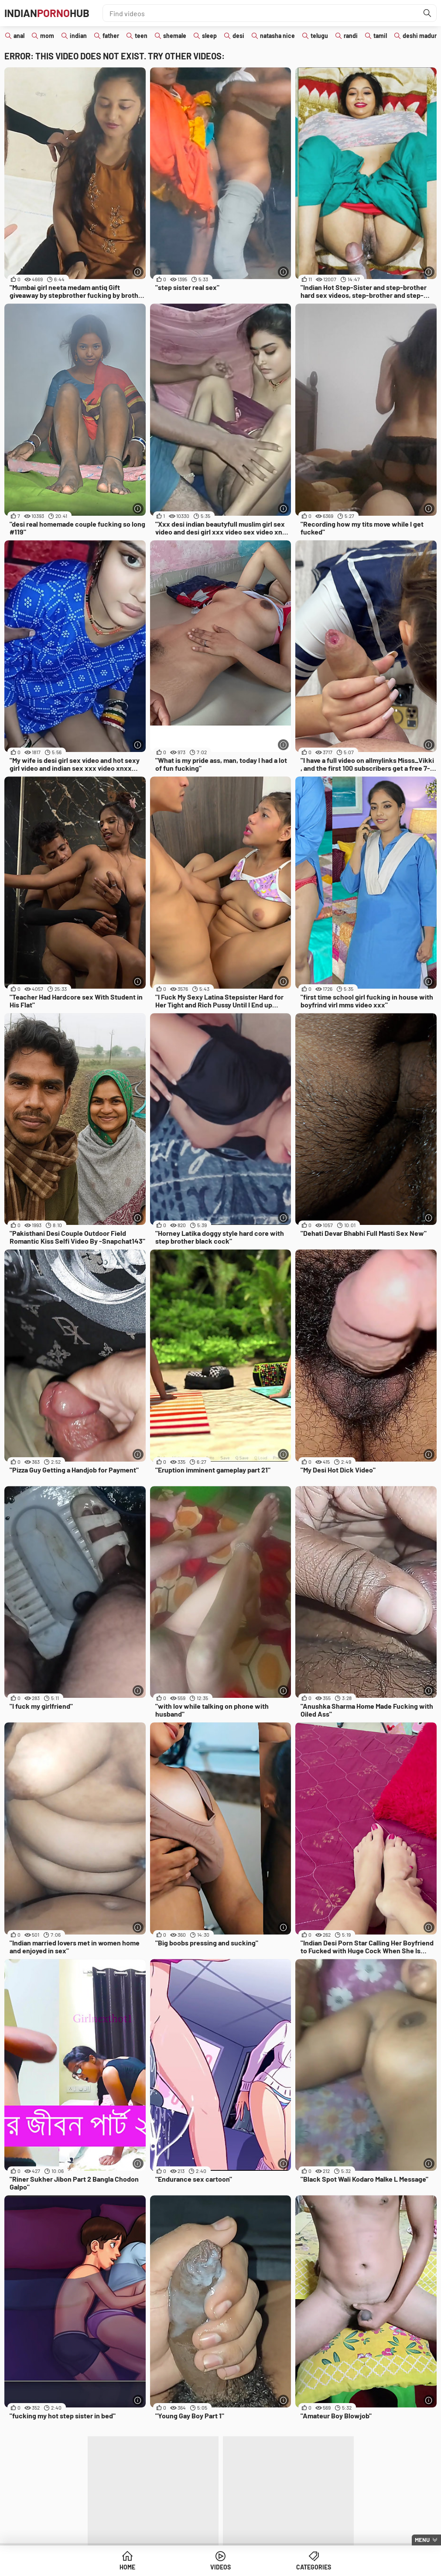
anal (19, 35)
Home (127, 2567)
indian (78, 35)
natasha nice (277, 35)
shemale (174, 35)
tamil (380, 35)
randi (351, 35)
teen (141, 35)
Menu (422, 2539)
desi (238, 35)
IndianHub (46, 13)
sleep (209, 35)
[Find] (427, 13)
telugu (319, 35)
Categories (313, 2567)
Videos (220, 2567)
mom (47, 35)
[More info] (138, 271)
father (111, 35)
